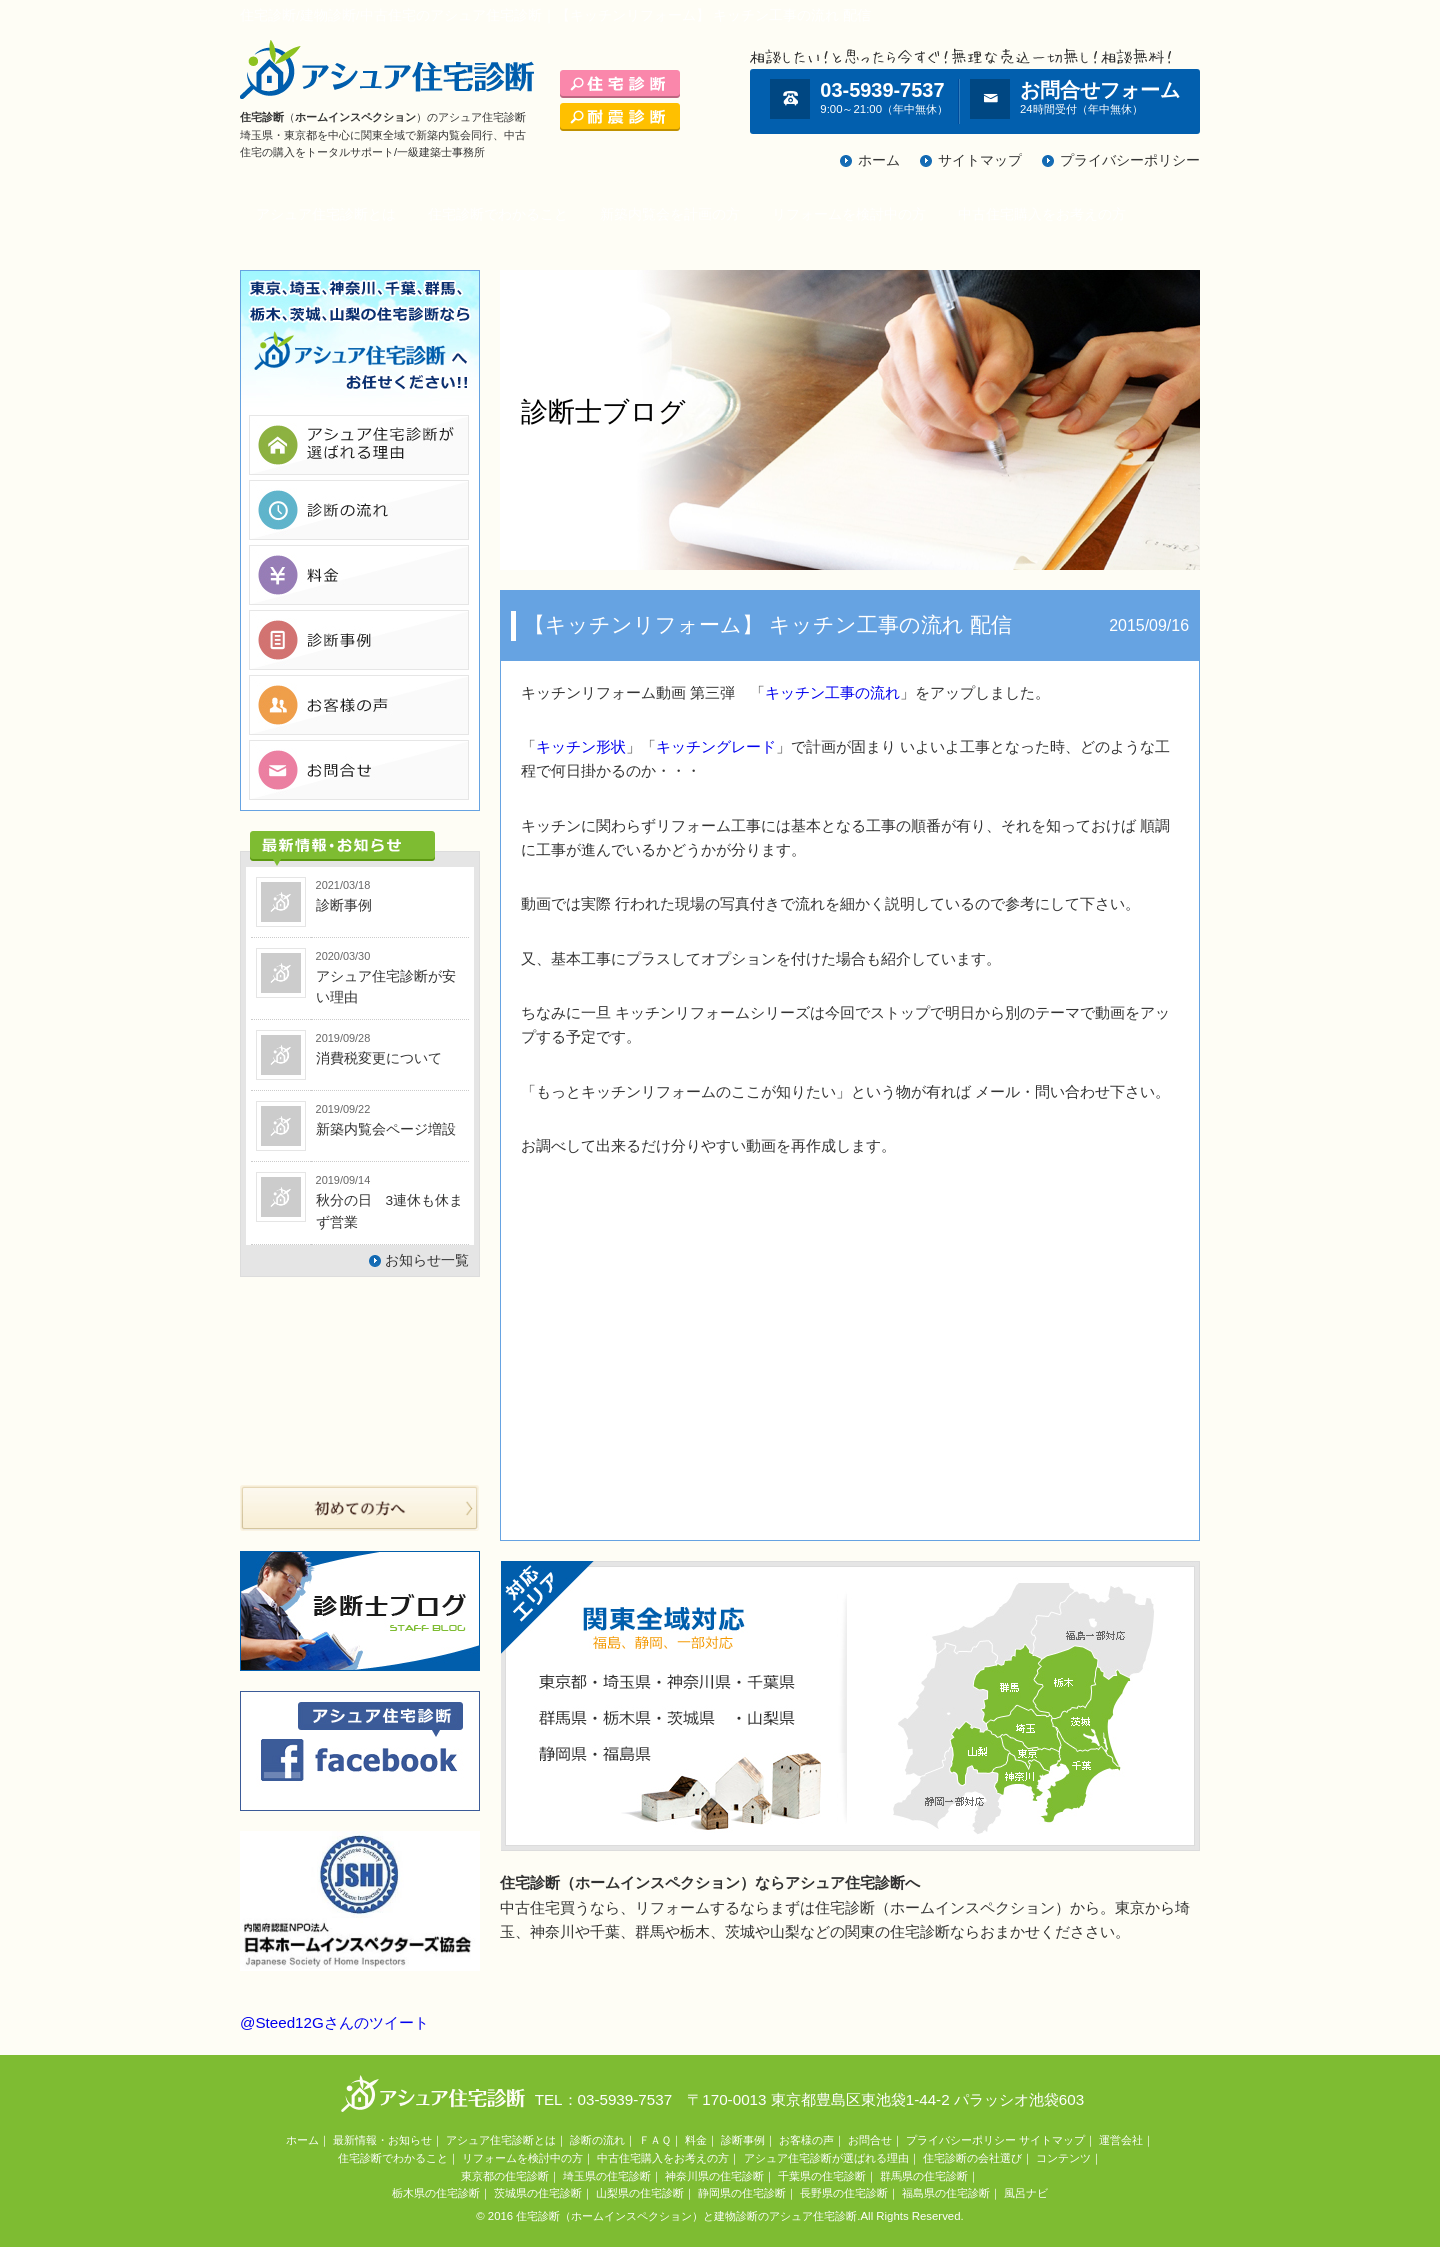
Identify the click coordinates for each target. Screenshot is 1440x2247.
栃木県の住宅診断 (436, 2193)
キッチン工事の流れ (832, 692)
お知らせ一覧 (427, 1260)
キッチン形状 (581, 746)
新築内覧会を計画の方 (670, 214)
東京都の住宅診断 (505, 2176)
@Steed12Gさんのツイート (334, 2022)
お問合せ (870, 2140)
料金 (696, 2140)
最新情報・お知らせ (382, 2140)
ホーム (879, 160)
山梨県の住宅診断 (640, 2193)
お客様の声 (806, 2140)
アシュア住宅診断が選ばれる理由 (826, 2158)
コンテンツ (1063, 2158)
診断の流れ (597, 2140)
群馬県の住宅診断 (924, 2176)
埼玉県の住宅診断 (607, 2176)
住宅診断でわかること (498, 214)
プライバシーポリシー (1130, 160)
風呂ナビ (1026, 2193)
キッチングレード (716, 746)
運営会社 (1121, 2140)
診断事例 (743, 2140)
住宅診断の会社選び (972, 2158)
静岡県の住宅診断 (742, 2193)
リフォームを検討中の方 (849, 214)
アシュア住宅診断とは (326, 214)
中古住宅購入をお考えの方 (1042, 214)
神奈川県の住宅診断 (714, 2176)
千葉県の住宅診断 (822, 2176)
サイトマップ (980, 160)
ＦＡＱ (655, 2140)
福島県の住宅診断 (946, 2193)
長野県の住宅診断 (844, 2193)
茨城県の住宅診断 (538, 2193)
